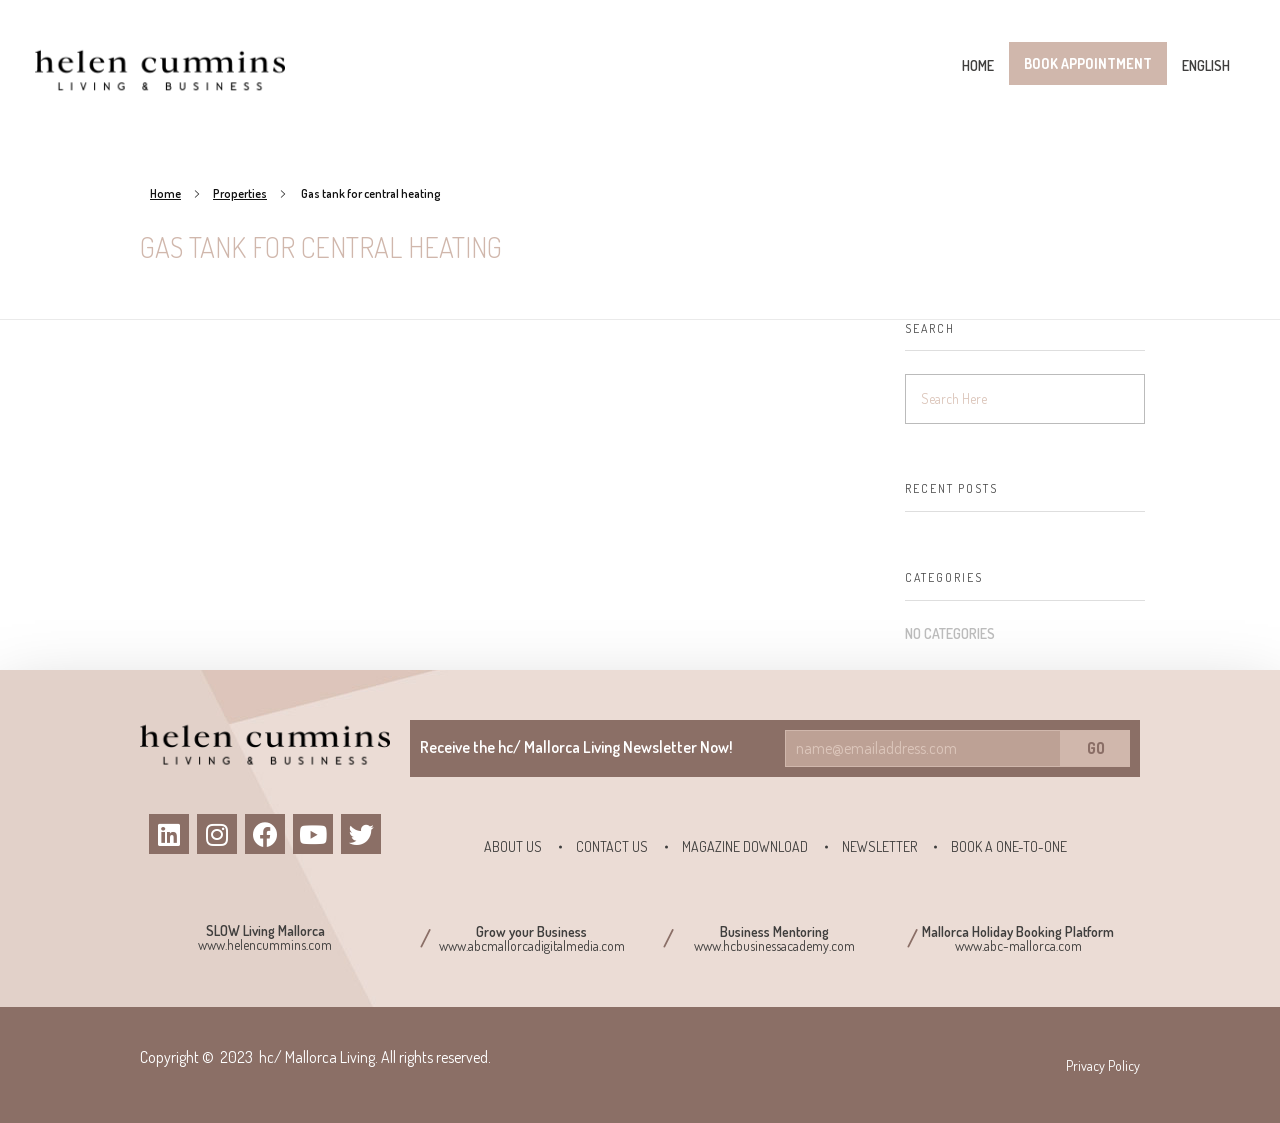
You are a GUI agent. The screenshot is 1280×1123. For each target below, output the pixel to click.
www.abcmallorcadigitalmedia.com (532, 945)
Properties (240, 193)
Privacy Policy (1103, 1065)
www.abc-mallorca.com (1018, 945)
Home (165, 193)
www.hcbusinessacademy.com (774, 945)
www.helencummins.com (265, 944)
